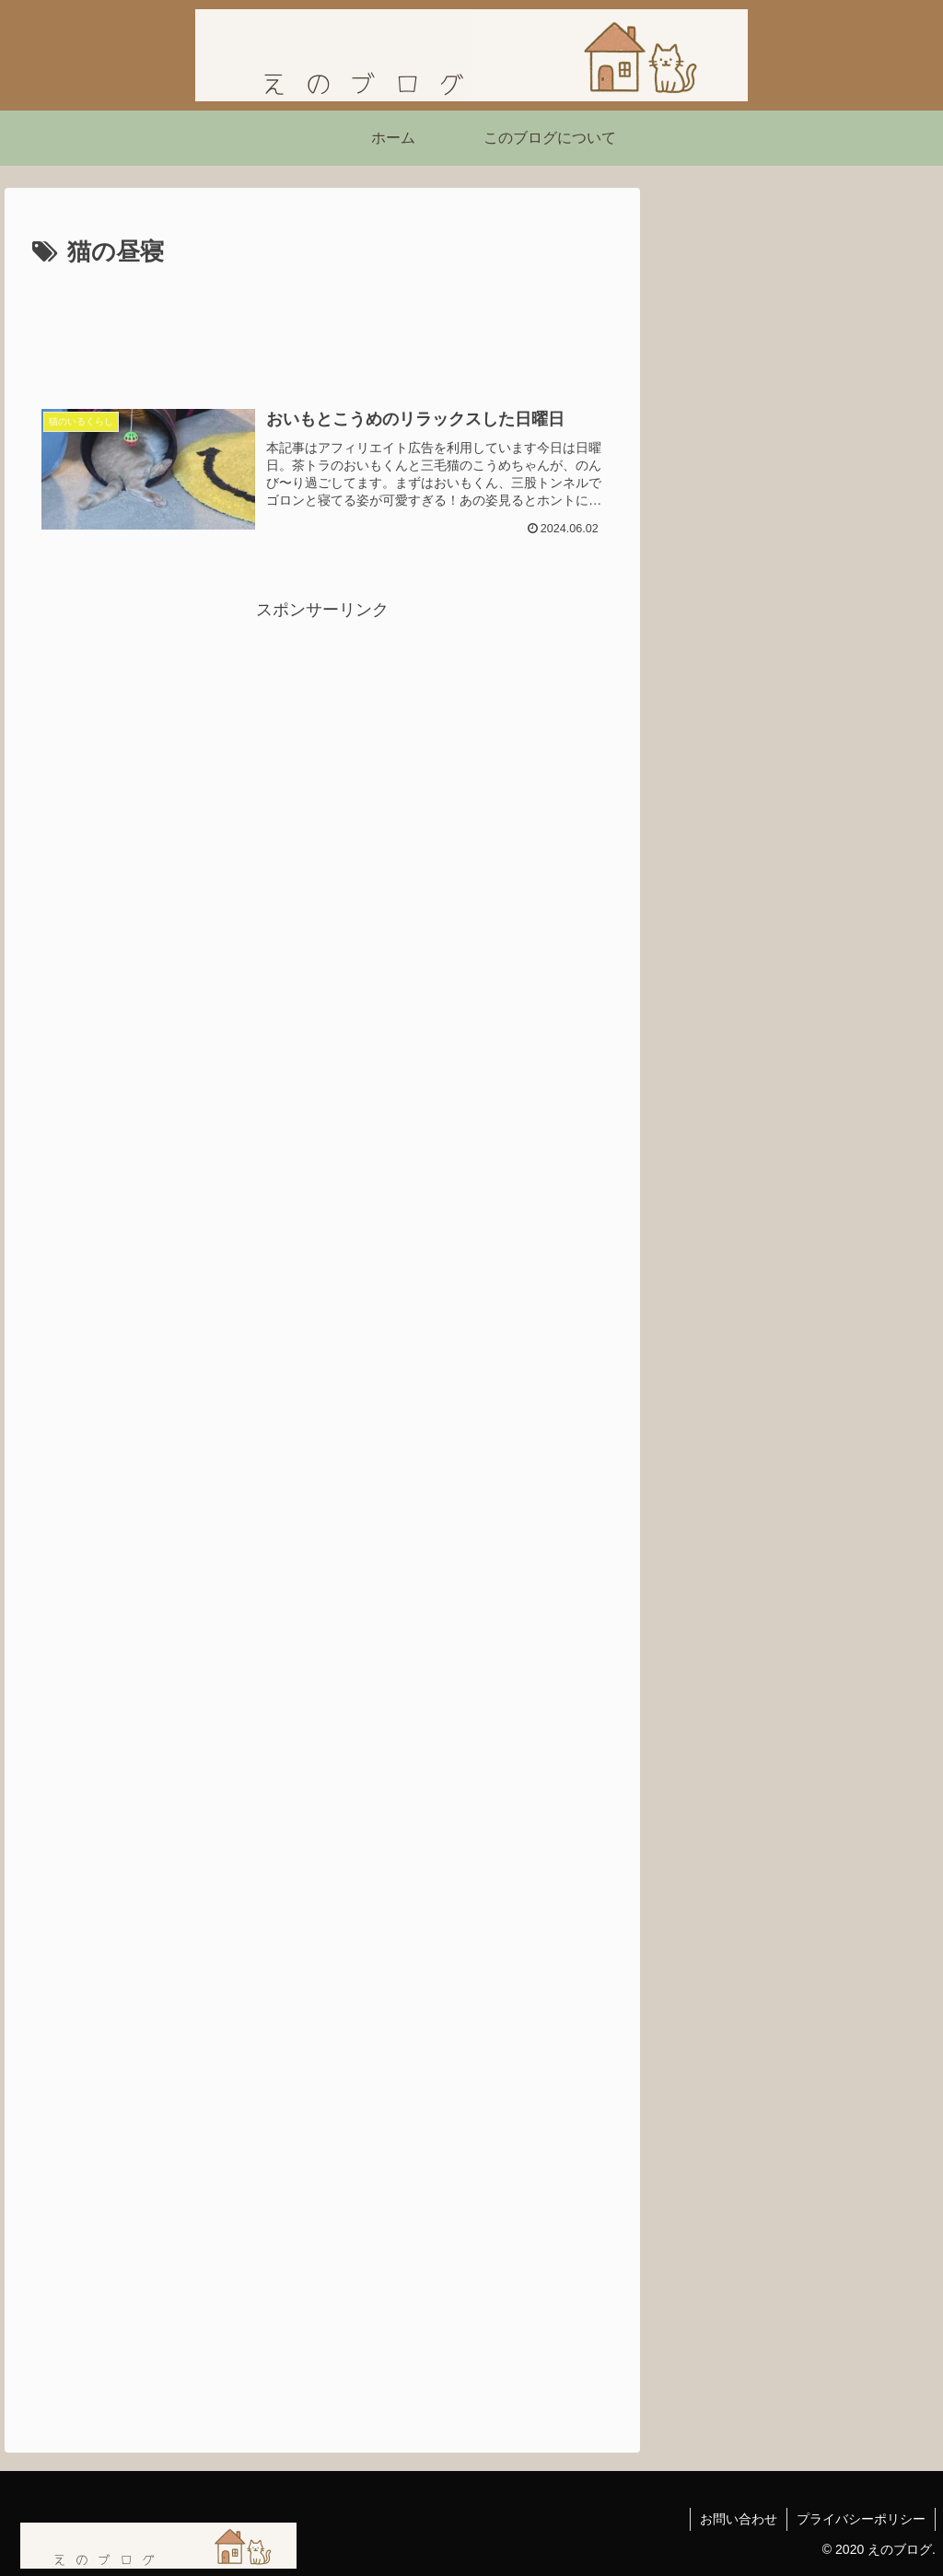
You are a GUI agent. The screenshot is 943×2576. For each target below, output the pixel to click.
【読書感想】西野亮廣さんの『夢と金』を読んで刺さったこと (790, 656)
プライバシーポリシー (861, 2519)
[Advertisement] (322, 329)
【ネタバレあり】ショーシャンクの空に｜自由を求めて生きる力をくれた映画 (790, 980)
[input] (796, 477)
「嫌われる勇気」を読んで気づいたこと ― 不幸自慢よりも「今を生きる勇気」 (794, 765)
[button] (905, 476)
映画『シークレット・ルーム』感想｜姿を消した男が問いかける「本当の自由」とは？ (790, 872)
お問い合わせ (738, 2519)
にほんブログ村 (728, 1102)
